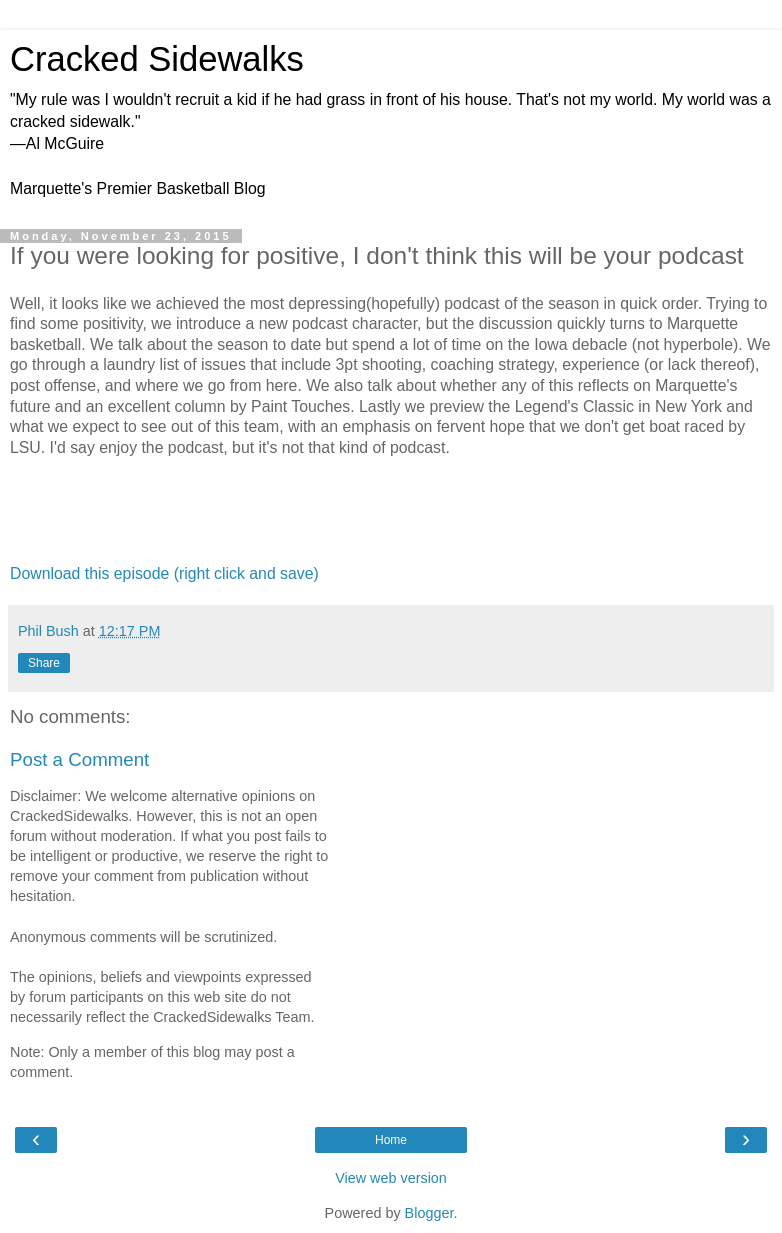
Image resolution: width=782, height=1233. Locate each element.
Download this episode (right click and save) (164, 573)
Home (391, 1140)
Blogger (429, 1213)
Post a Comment (79, 759)
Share (44, 663)
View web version (391, 1178)
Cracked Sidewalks (157, 59)
